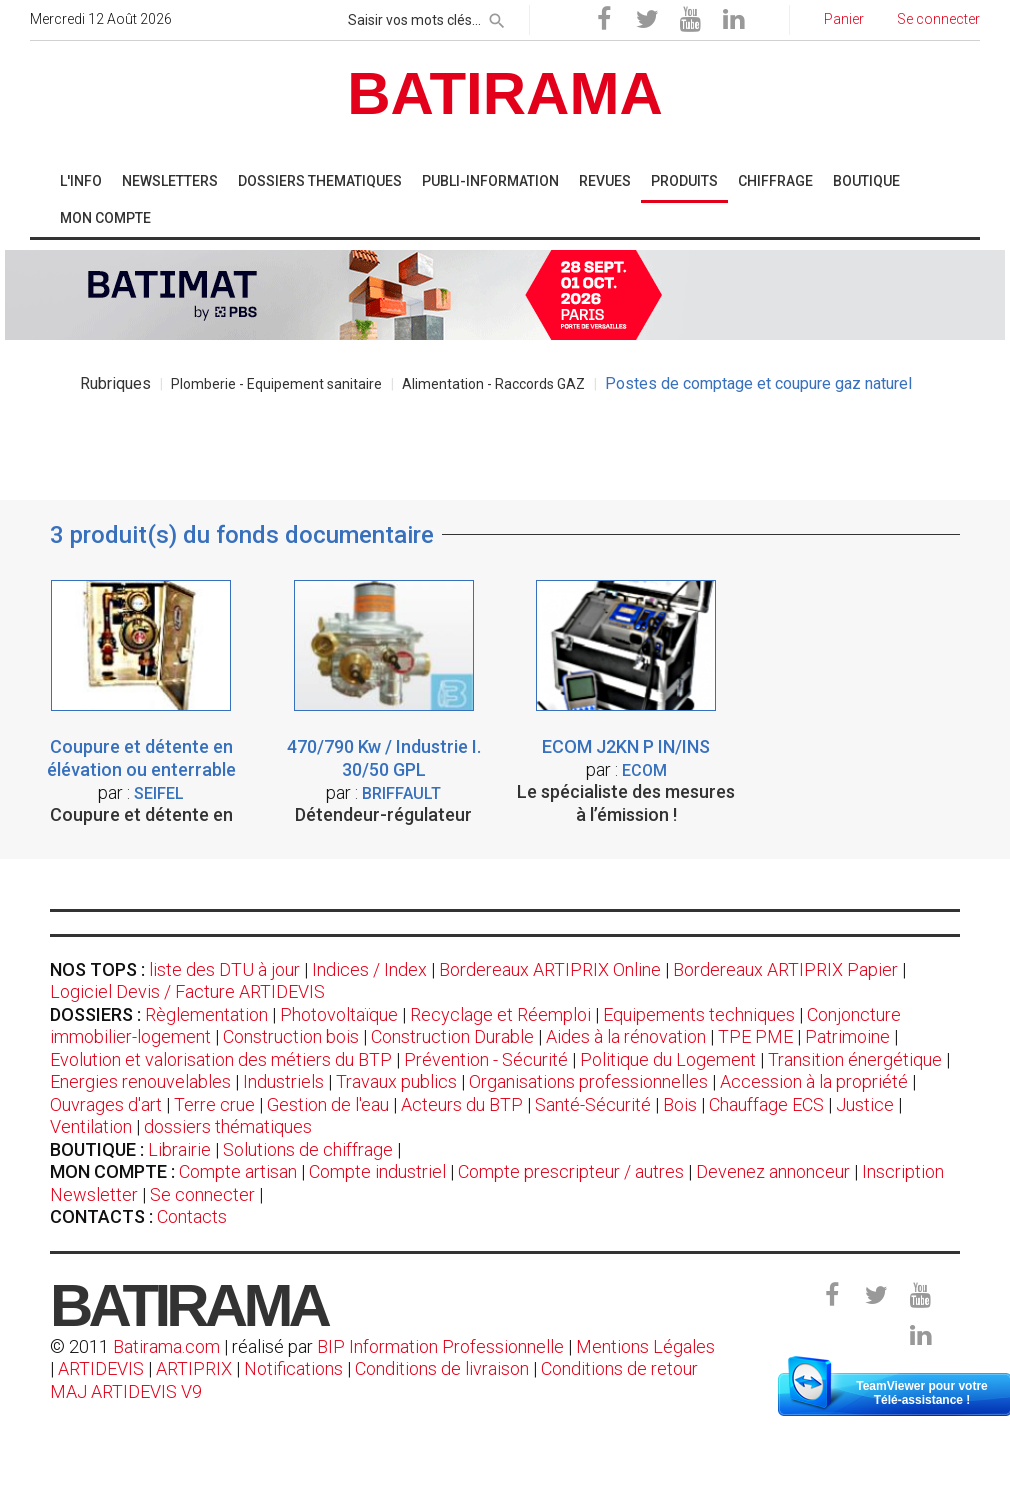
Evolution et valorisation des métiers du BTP (221, 1059)
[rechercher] (497, 17)
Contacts (192, 1216)
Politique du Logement (668, 1059)
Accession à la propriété (814, 1081)
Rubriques (115, 383)
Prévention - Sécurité (486, 1059)
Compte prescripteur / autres (571, 1171)
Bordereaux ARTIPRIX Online (550, 969)
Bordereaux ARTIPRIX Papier (785, 969)
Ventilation (91, 1126)
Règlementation (206, 1014)
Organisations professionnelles (588, 1081)
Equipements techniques (699, 1014)
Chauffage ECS (766, 1104)
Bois (680, 1104)
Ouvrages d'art (106, 1104)
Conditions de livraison (442, 1368)
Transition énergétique (855, 1059)
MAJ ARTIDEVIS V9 (126, 1391)
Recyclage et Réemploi (500, 1014)
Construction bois (291, 1036)
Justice (865, 1104)
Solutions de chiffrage (308, 1149)
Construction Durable (452, 1036)
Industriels (283, 1081)
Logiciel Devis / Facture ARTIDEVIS (187, 991)
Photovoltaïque (339, 1014)
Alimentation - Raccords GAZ (493, 384)
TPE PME (755, 1036)
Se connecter (202, 1194)
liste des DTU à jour (224, 969)
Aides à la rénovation (626, 1036)
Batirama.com (166, 1346)
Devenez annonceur (773, 1171)
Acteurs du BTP (462, 1104)
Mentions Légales (645, 1346)
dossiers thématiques (228, 1126)
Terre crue (214, 1104)
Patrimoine (847, 1036)
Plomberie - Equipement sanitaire (276, 384)
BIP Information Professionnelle (440, 1346)
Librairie (179, 1149)
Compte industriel (377, 1171)
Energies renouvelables (140, 1081)
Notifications (295, 1368)
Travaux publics (396, 1081)
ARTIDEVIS (101, 1368)
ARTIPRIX (194, 1368)
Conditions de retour (619, 1368)
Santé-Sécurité (593, 1104)
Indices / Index (369, 969)
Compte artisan (238, 1171)
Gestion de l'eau (328, 1104)
